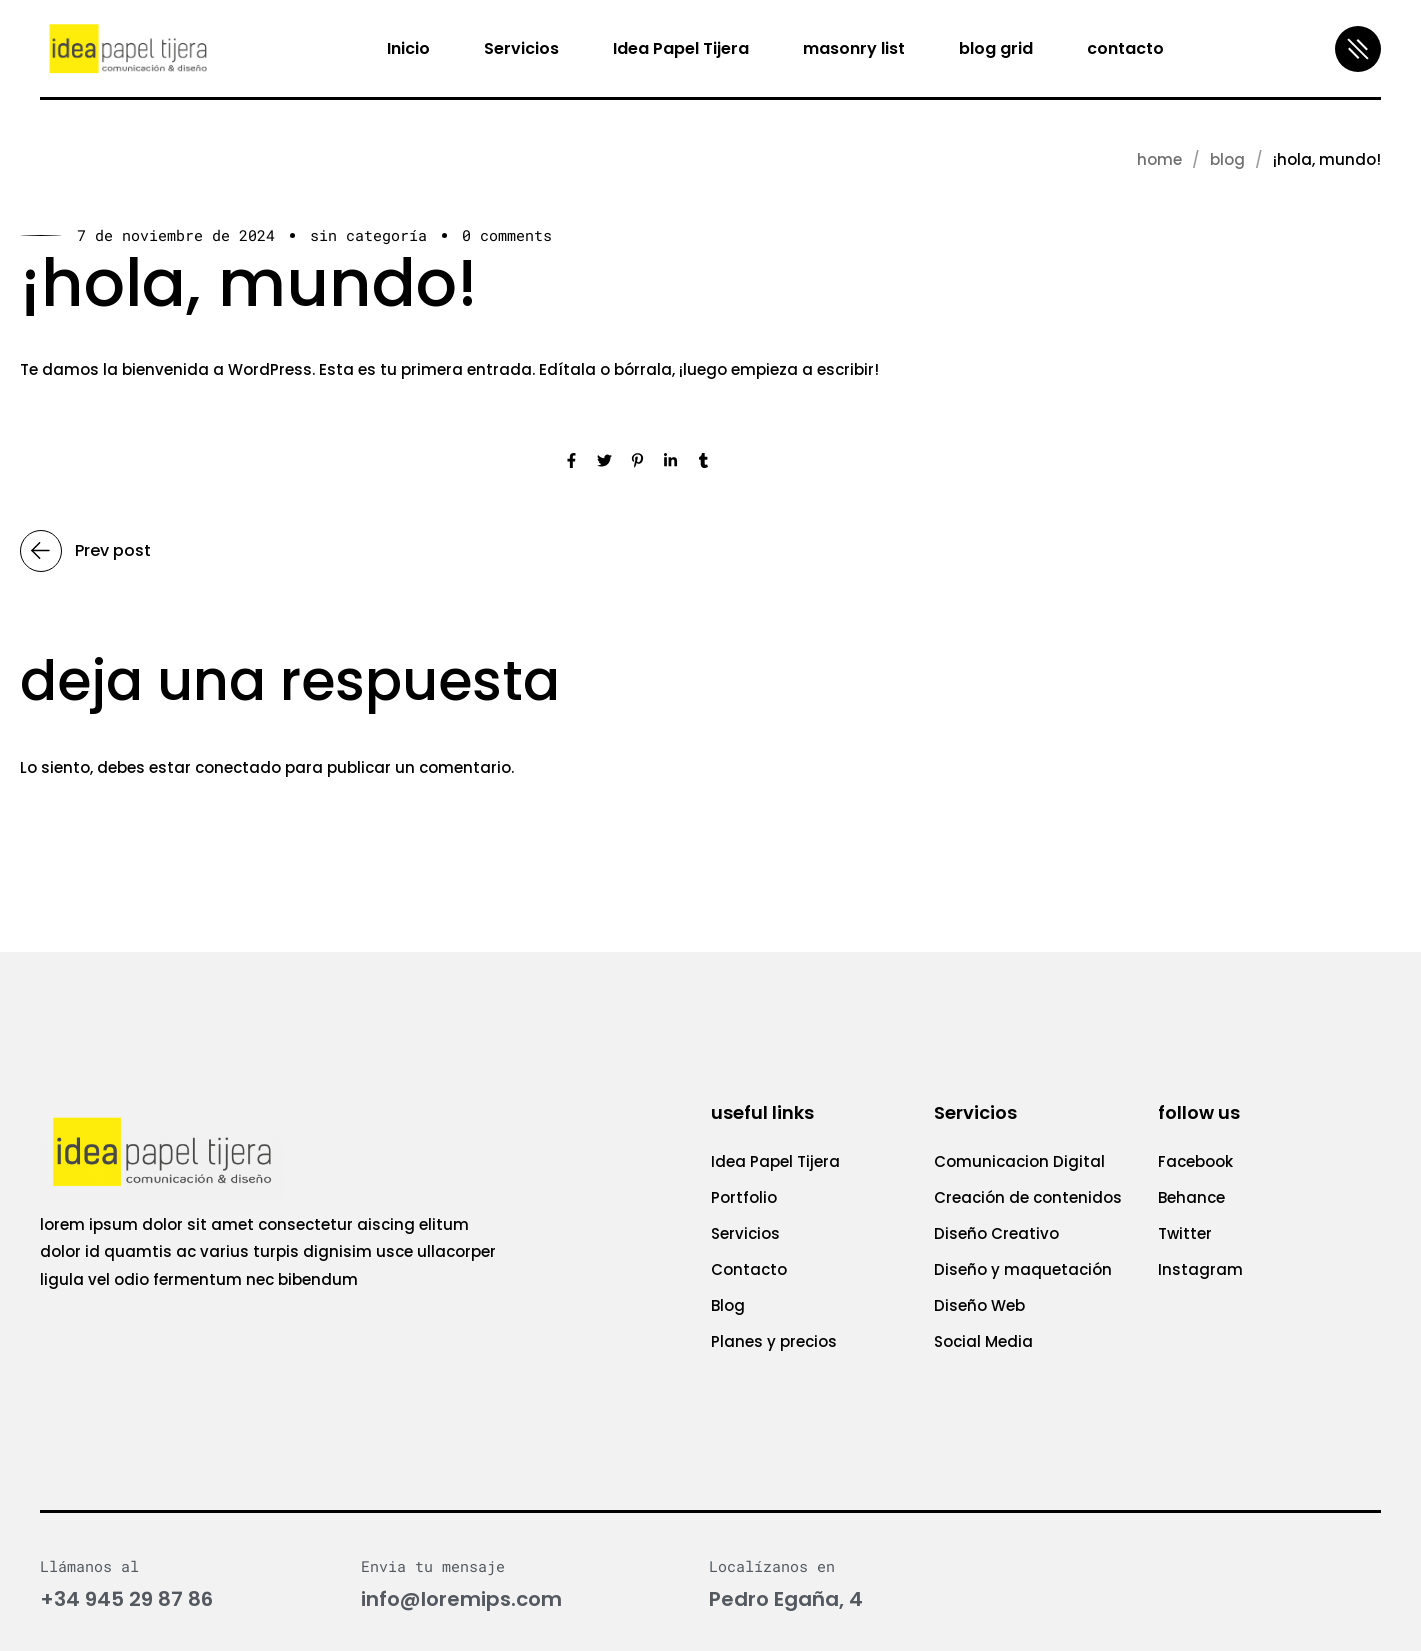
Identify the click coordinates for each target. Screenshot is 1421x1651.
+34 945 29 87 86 (126, 1599)
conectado (238, 767)
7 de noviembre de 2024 (176, 235)
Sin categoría (368, 235)
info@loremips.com (461, 1599)
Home (1159, 159)
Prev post (85, 551)
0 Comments (507, 235)
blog (1227, 159)
